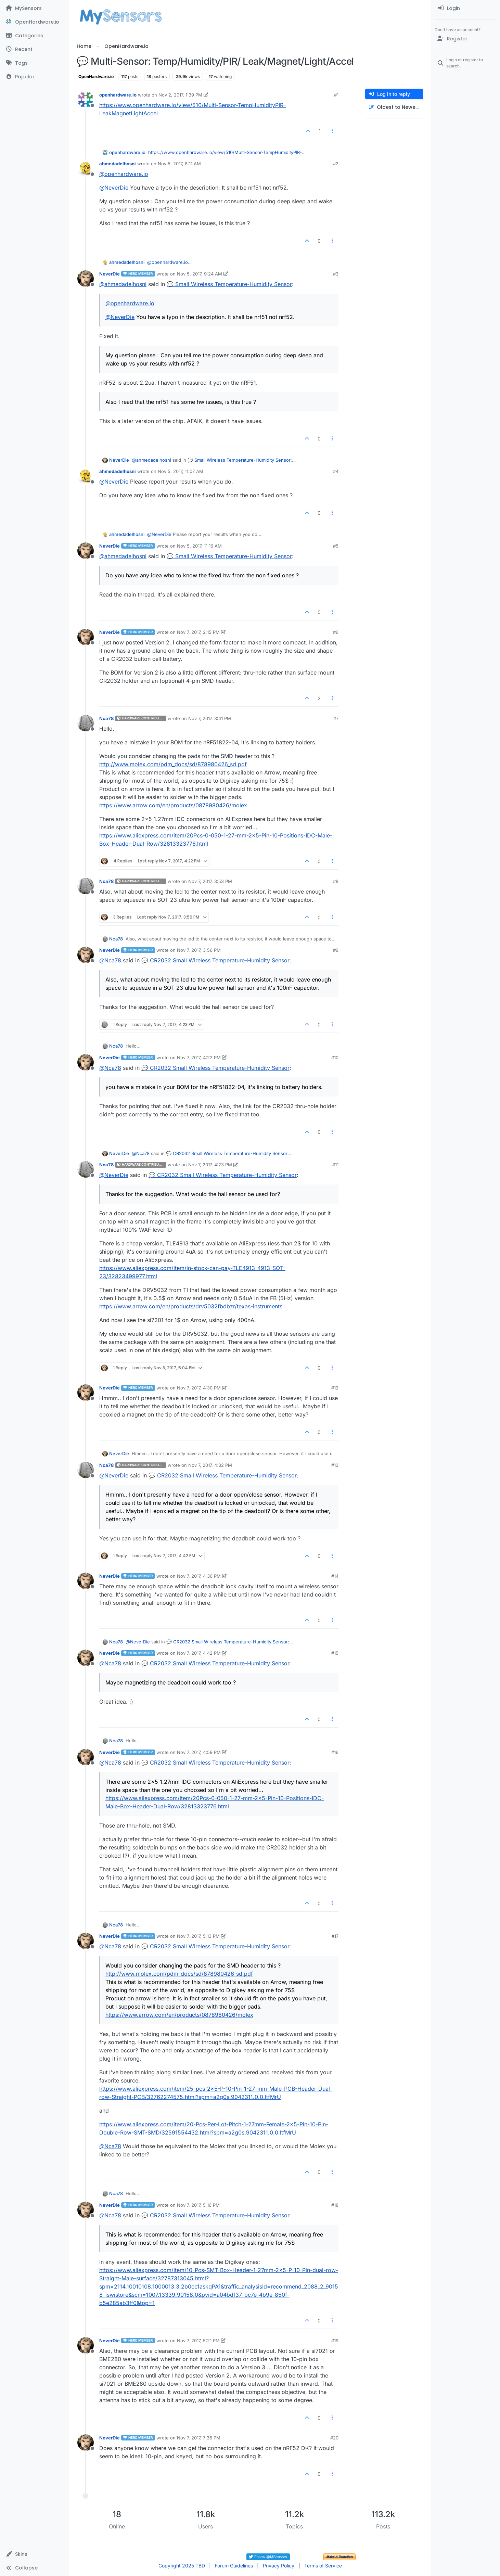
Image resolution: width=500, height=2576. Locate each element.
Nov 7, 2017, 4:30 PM (199, 1387)
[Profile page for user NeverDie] (85, 278)
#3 (335, 274)
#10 (334, 1057)
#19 (334, 2340)
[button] (34, 2554)
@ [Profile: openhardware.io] (123, 173)
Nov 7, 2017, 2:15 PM (198, 632)
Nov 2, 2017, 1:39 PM (180, 95)
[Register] (466, 38)
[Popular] (34, 76)
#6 (335, 632)
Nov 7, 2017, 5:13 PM (198, 1936)
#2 (335, 163)
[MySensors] (34, 8)
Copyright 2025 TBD (181, 2565)
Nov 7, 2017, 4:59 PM (199, 1752)
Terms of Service (323, 2565)
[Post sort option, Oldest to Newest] (394, 107)
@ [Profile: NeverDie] (113, 187)
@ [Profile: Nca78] (110, 960)
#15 (334, 1653)
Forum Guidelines (234, 2565)
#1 (336, 95)
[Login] (466, 8)
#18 (334, 2205)
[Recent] (34, 49)
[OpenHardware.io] (34, 21)
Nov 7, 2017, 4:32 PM (210, 1465)
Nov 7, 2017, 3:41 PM (209, 718)
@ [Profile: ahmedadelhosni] (122, 284)
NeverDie (109, 274)
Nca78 (106, 718)
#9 (335, 950)
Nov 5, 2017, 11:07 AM (180, 471)
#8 (335, 881)
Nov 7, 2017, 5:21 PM (198, 2340)
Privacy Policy (278, 2565)
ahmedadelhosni (117, 163)
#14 (334, 1576)
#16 (334, 1752)
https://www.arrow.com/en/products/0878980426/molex (173, 805)
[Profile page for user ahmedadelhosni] (85, 168)
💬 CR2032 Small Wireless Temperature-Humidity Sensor (215, 960)
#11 (335, 1164)
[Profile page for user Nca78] (85, 723)
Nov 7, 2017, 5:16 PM (198, 2205)
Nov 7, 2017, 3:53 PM (210, 881)
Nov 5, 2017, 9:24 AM (199, 274)
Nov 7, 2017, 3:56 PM (199, 950)
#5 (335, 546)
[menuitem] (466, 8)
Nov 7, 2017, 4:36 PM (199, 1576)
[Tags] (34, 62)
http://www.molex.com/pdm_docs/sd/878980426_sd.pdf (173, 764)
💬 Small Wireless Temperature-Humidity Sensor (229, 284)
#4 (335, 471)
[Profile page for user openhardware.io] (85, 99)
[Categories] (34, 35)
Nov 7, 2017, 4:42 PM (199, 1653)
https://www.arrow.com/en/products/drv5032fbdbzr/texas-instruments (190, 1306)
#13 (334, 1465)
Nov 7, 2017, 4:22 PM (199, 1057)
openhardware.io (118, 95)
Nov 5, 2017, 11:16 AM (199, 546)
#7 (335, 718)
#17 (335, 1936)
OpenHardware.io (96, 76)
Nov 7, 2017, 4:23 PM (210, 1164)
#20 (334, 2437)
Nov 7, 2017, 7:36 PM (198, 2437)
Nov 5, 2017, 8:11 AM (179, 163)
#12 (334, 1387)
